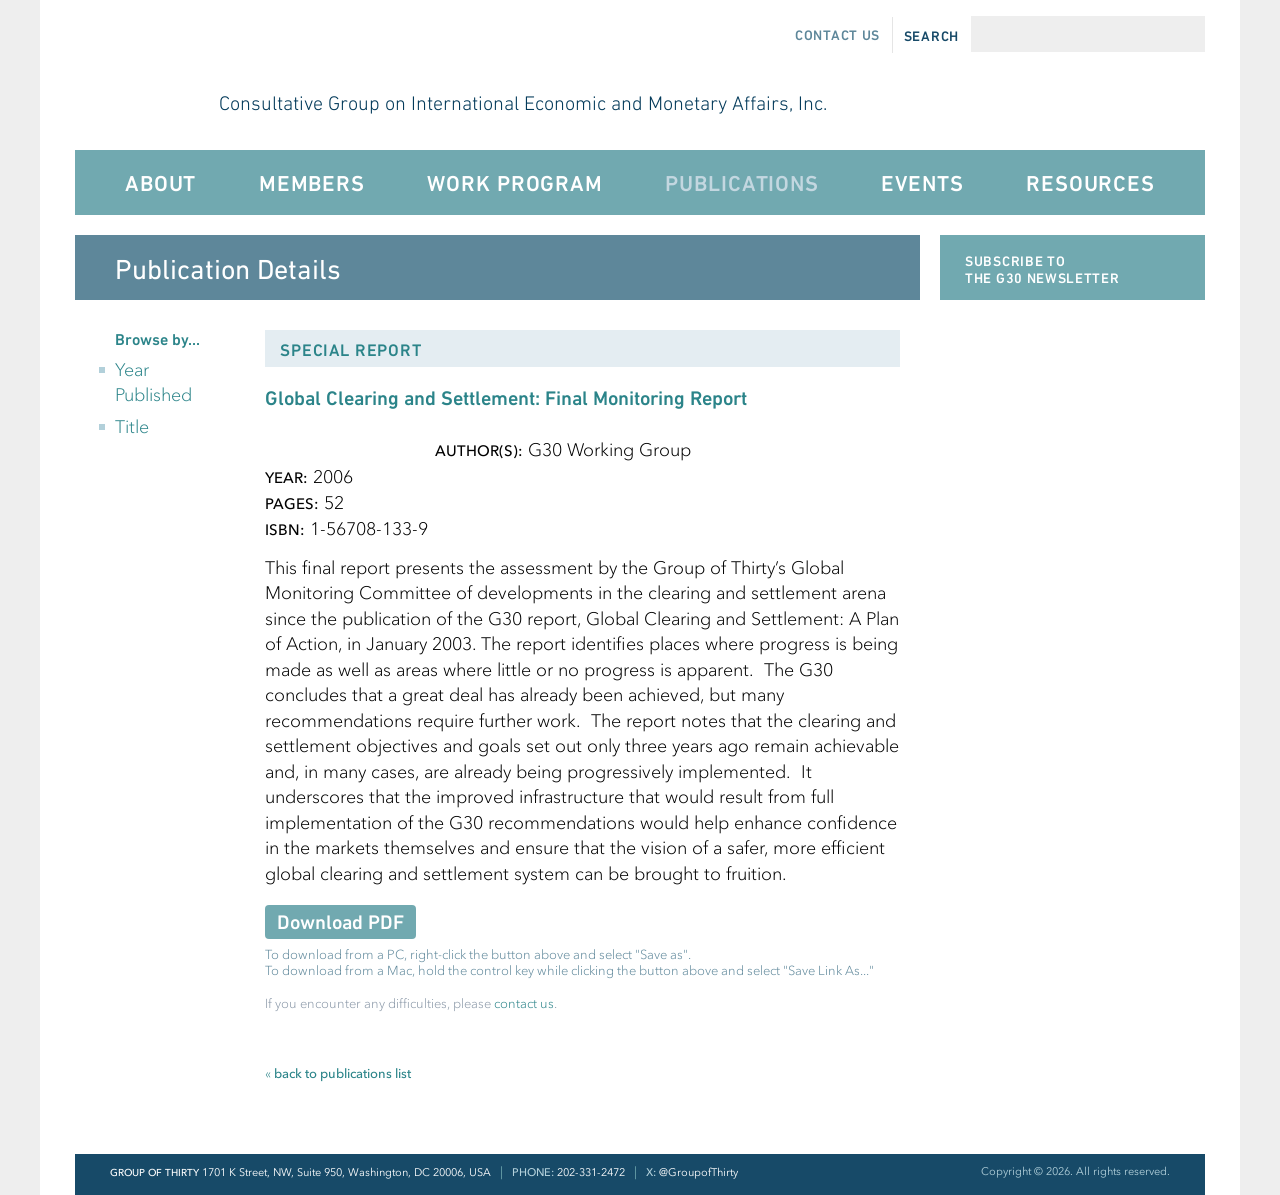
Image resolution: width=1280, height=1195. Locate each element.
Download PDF (340, 922)
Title (132, 427)
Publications (741, 183)
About (160, 183)
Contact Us (837, 35)
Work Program (514, 183)
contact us (524, 1003)
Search (931, 36)
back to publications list (338, 1073)
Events (922, 183)
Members (312, 183)
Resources (1090, 183)
